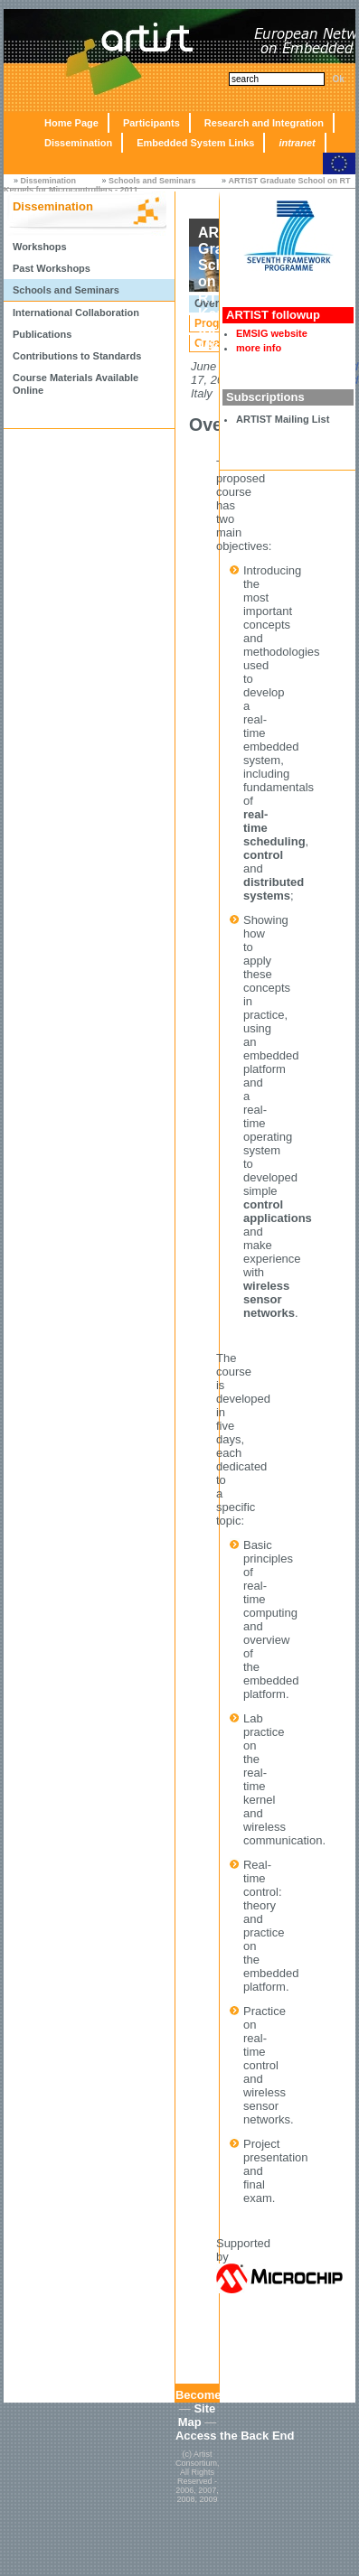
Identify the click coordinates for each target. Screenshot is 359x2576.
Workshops (40, 246)
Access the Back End (235, 2435)
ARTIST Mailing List (282, 419)
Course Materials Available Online (75, 384)
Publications (42, 334)
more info (258, 347)
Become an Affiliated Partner (255, 2395)
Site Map (197, 2415)
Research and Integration (264, 122)
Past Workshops (51, 268)
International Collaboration (76, 312)
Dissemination (78, 142)
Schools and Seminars (152, 180)
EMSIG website (271, 333)
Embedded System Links (195, 142)
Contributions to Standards (77, 355)
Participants (151, 122)
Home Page (71, 122)
